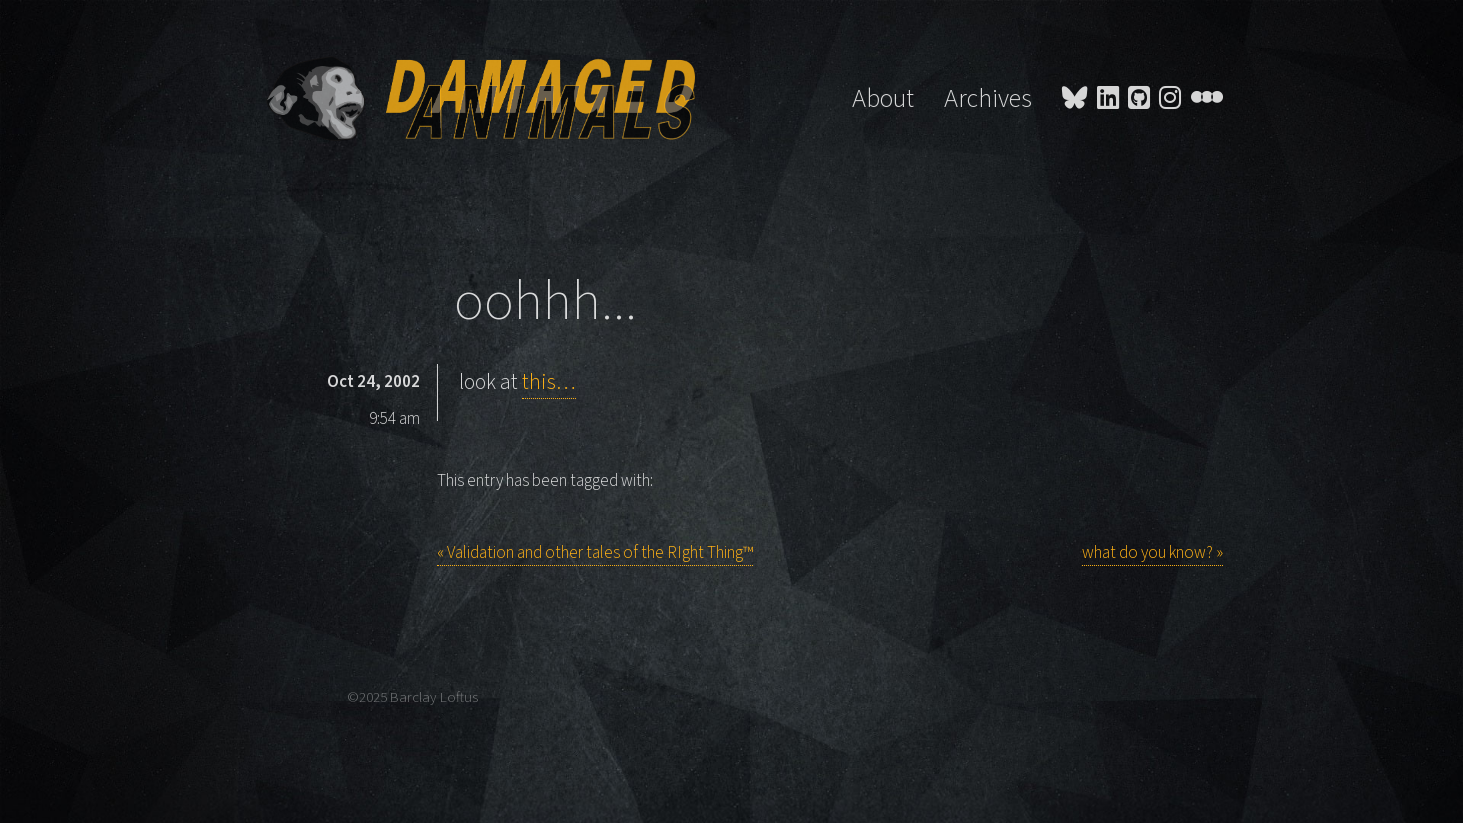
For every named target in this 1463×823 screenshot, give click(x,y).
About (883, 99)
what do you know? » (1152, 553)
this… (549, 382)
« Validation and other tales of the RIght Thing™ (595, 553)
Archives (988, 99)
